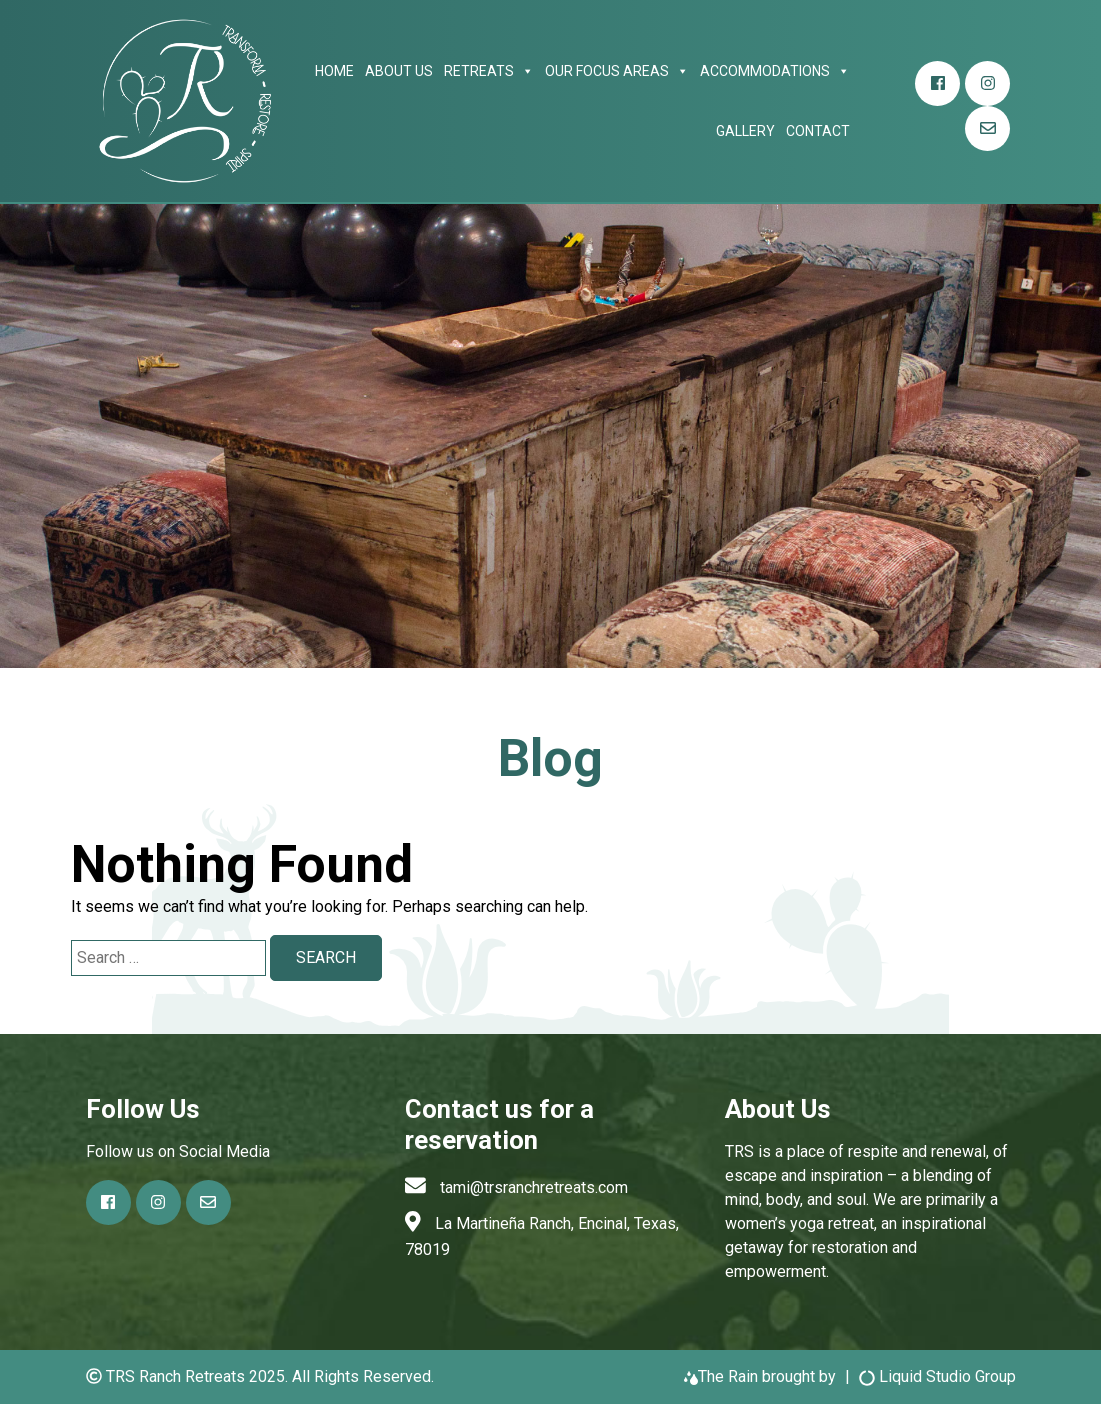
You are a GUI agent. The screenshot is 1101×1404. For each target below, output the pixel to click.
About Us (399, 71)
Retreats (489, 71)
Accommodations (775, 71)
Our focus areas (617, 71)
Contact (818, 131)
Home (334, 71)
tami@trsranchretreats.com (534, 1187)
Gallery (745, 131)
